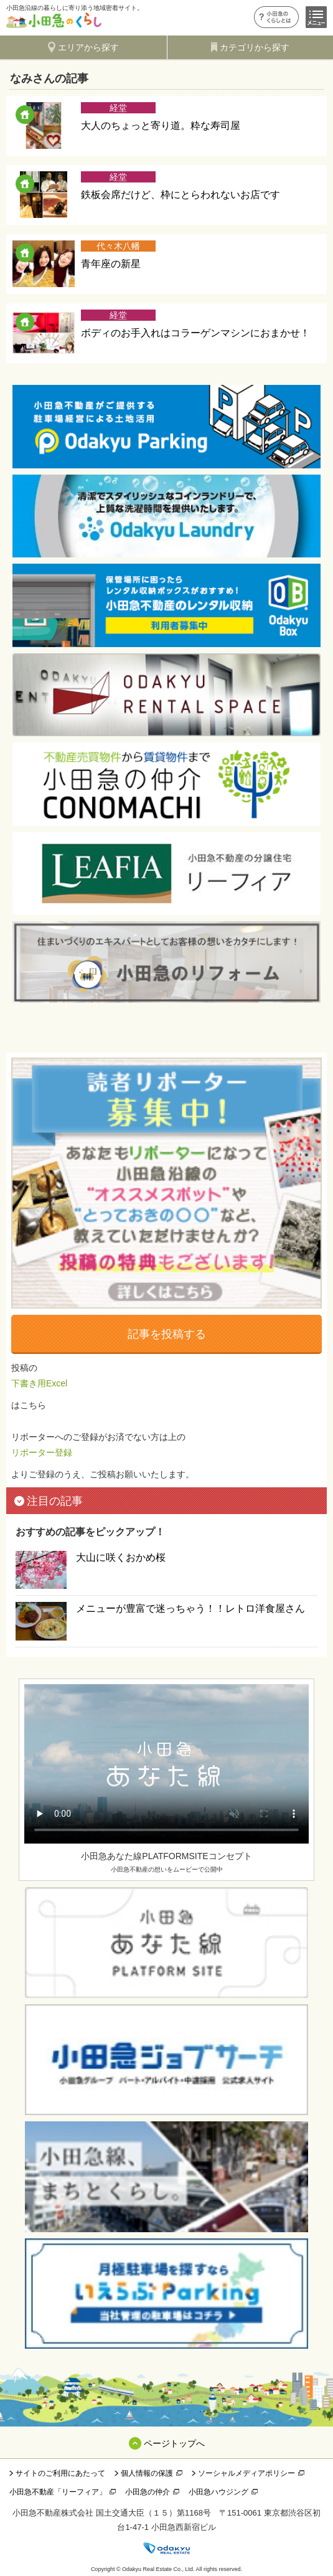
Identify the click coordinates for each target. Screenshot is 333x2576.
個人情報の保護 (147, 2473)
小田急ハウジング (218, 2492)
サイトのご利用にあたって (60, 2473)
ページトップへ (174, 2443)
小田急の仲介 (147, 2492)
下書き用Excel (39, 1383)
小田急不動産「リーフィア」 (57, 2492)
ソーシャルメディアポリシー (246, 2473)
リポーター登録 (41, 1452)
